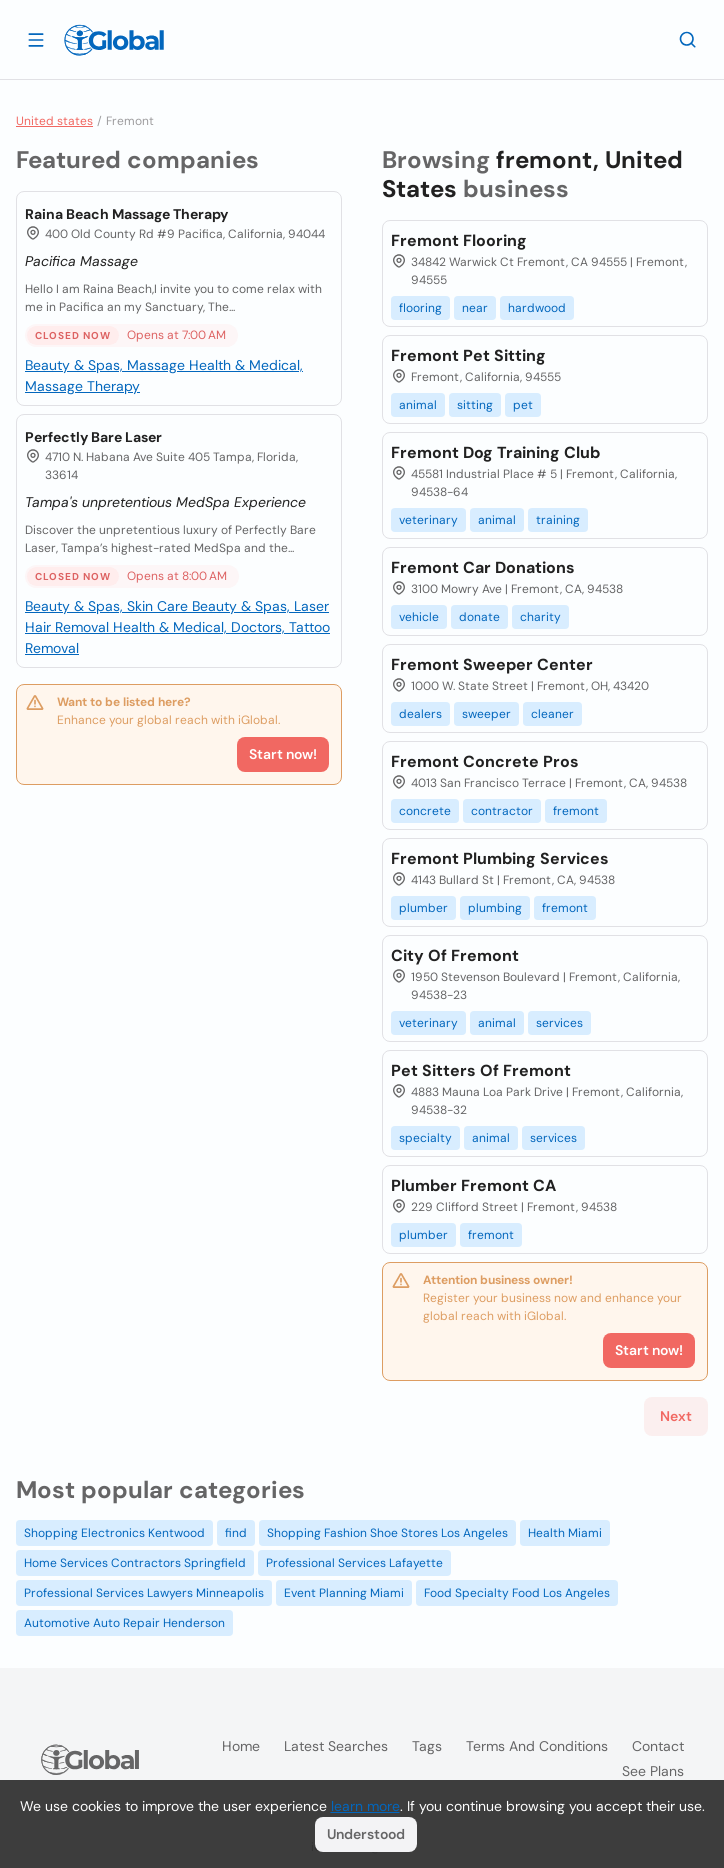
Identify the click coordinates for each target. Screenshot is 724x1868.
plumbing (495, 908)
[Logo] (114, 40)
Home (241, 1746)
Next (676, 1416)
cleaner (552, 714)
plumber (423, 908)
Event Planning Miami (344, 1593)
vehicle (419, 617)
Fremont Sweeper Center (492, 664)
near (475, 308)
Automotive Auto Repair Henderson (124, 1623)
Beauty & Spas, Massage (107, 365)
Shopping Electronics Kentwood (114, 1533)
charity (540, 617)
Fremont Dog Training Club (495, 452)
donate (479, 617)
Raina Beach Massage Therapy (126, 214)
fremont (576, 811)
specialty (425, 1138)
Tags (427, 1746)
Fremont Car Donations (483, 567)
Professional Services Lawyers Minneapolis (144, 1593)
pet (523, 405)
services (559, 1023)
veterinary (428, 520)
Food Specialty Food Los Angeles (517, 1593)
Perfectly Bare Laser (93, 437)
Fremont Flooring (459, 240)
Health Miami (565, 1533)
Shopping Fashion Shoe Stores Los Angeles (387, 1533)
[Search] (688, 39)
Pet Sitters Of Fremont (481, 1070)
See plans (653, 1771)
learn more (365, 1806)
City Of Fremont (455, 955)
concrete (425, 811)
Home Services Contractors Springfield (135, 1563)
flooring (420, 308)
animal (418, 405)
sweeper (486, 714)
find (236, 1533)
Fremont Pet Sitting (468, 355)
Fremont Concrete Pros (485, 761)
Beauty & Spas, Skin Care (108, 606)
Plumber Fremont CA (473, 1185)
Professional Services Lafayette (354, 1563)
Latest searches (336, 1746)
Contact (658, 1746)
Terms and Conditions (537, 1746)
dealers (420, 714)
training (558, 520)
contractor (502, 811)
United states (54, 121)
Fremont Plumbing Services (500, 858)
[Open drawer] (36, 39)
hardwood (537, 308)
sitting (475, 405)
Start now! (283, 754)
